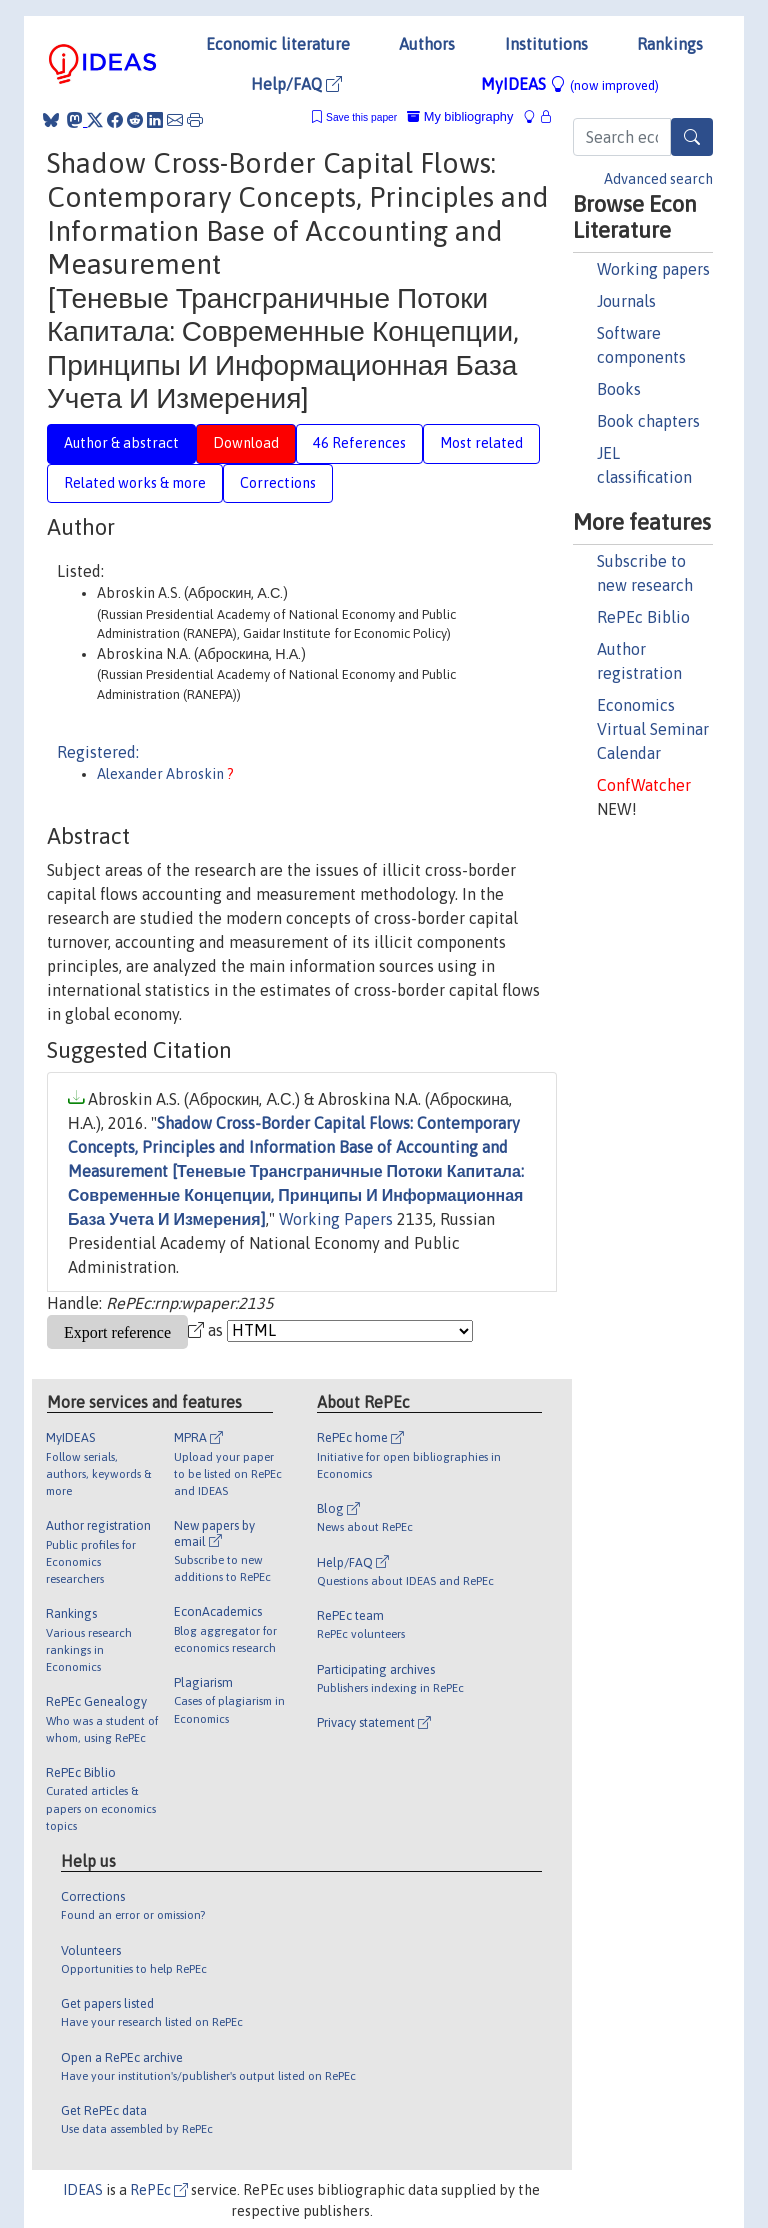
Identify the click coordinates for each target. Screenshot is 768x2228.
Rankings (670, 44)
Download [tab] (246, 443)
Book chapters (648, 421)
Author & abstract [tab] (121, 443)
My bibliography (460, 116)
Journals (626, 301)
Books (619, 389)
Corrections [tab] (278, 483)
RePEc (159, 2190)
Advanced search (658, 179)
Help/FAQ (296, 84)
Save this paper (361, 117)
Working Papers (336, 1219)
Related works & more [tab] (135, 483)
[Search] (692, 137)
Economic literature (278, 44)
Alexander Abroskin (162, 774)
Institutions (546, 44)
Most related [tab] (481, 443)
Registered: (98, 752)
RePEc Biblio (643, 617)
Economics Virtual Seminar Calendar (653, 729)
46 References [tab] (359, 443)
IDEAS (83, 2190)
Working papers (653, 269)
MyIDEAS (570, 84)
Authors (427, 44)
